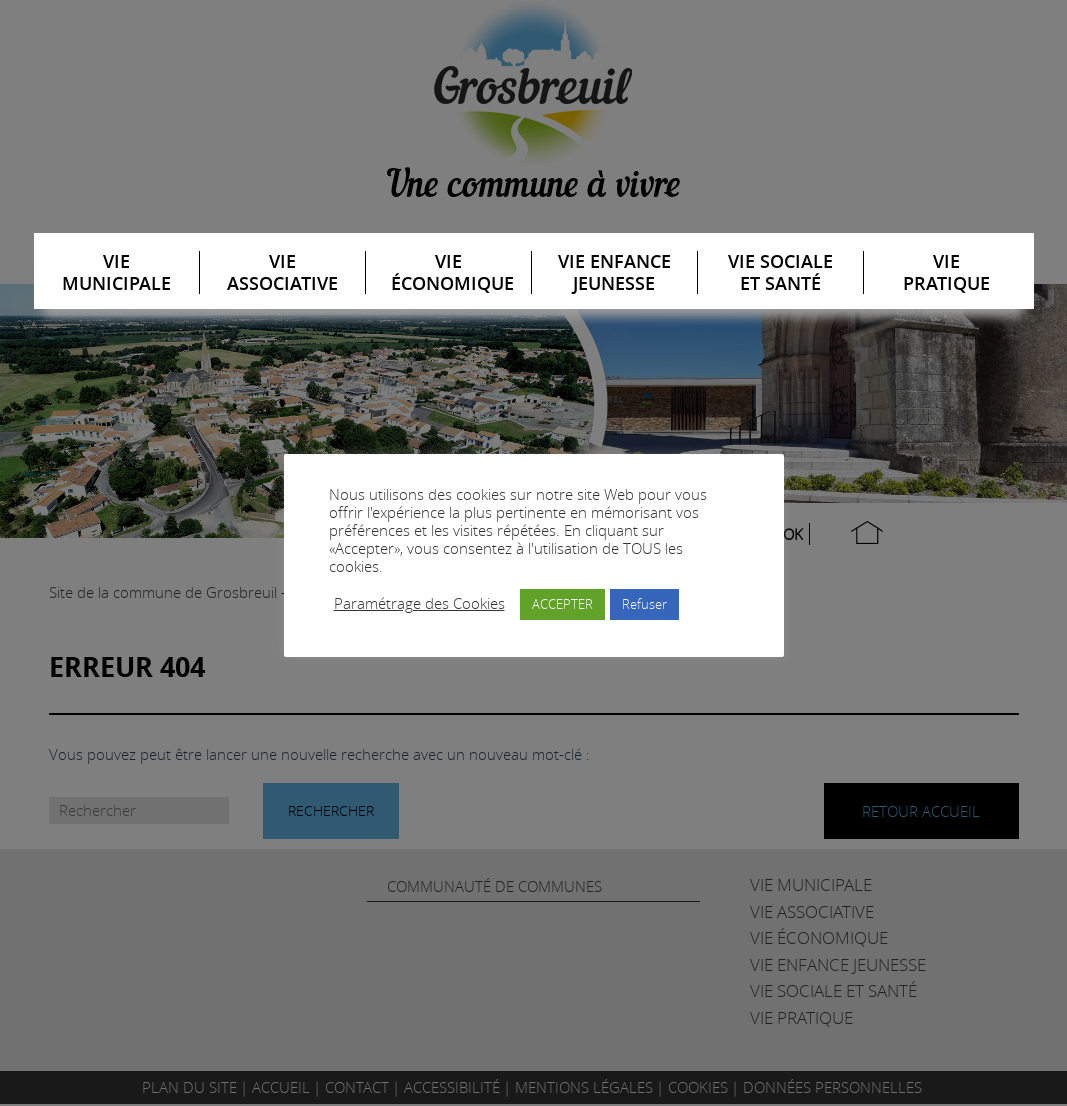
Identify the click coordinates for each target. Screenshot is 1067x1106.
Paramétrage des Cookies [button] (419, 604)
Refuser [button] (644, 604)
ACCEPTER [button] (562, 604)
